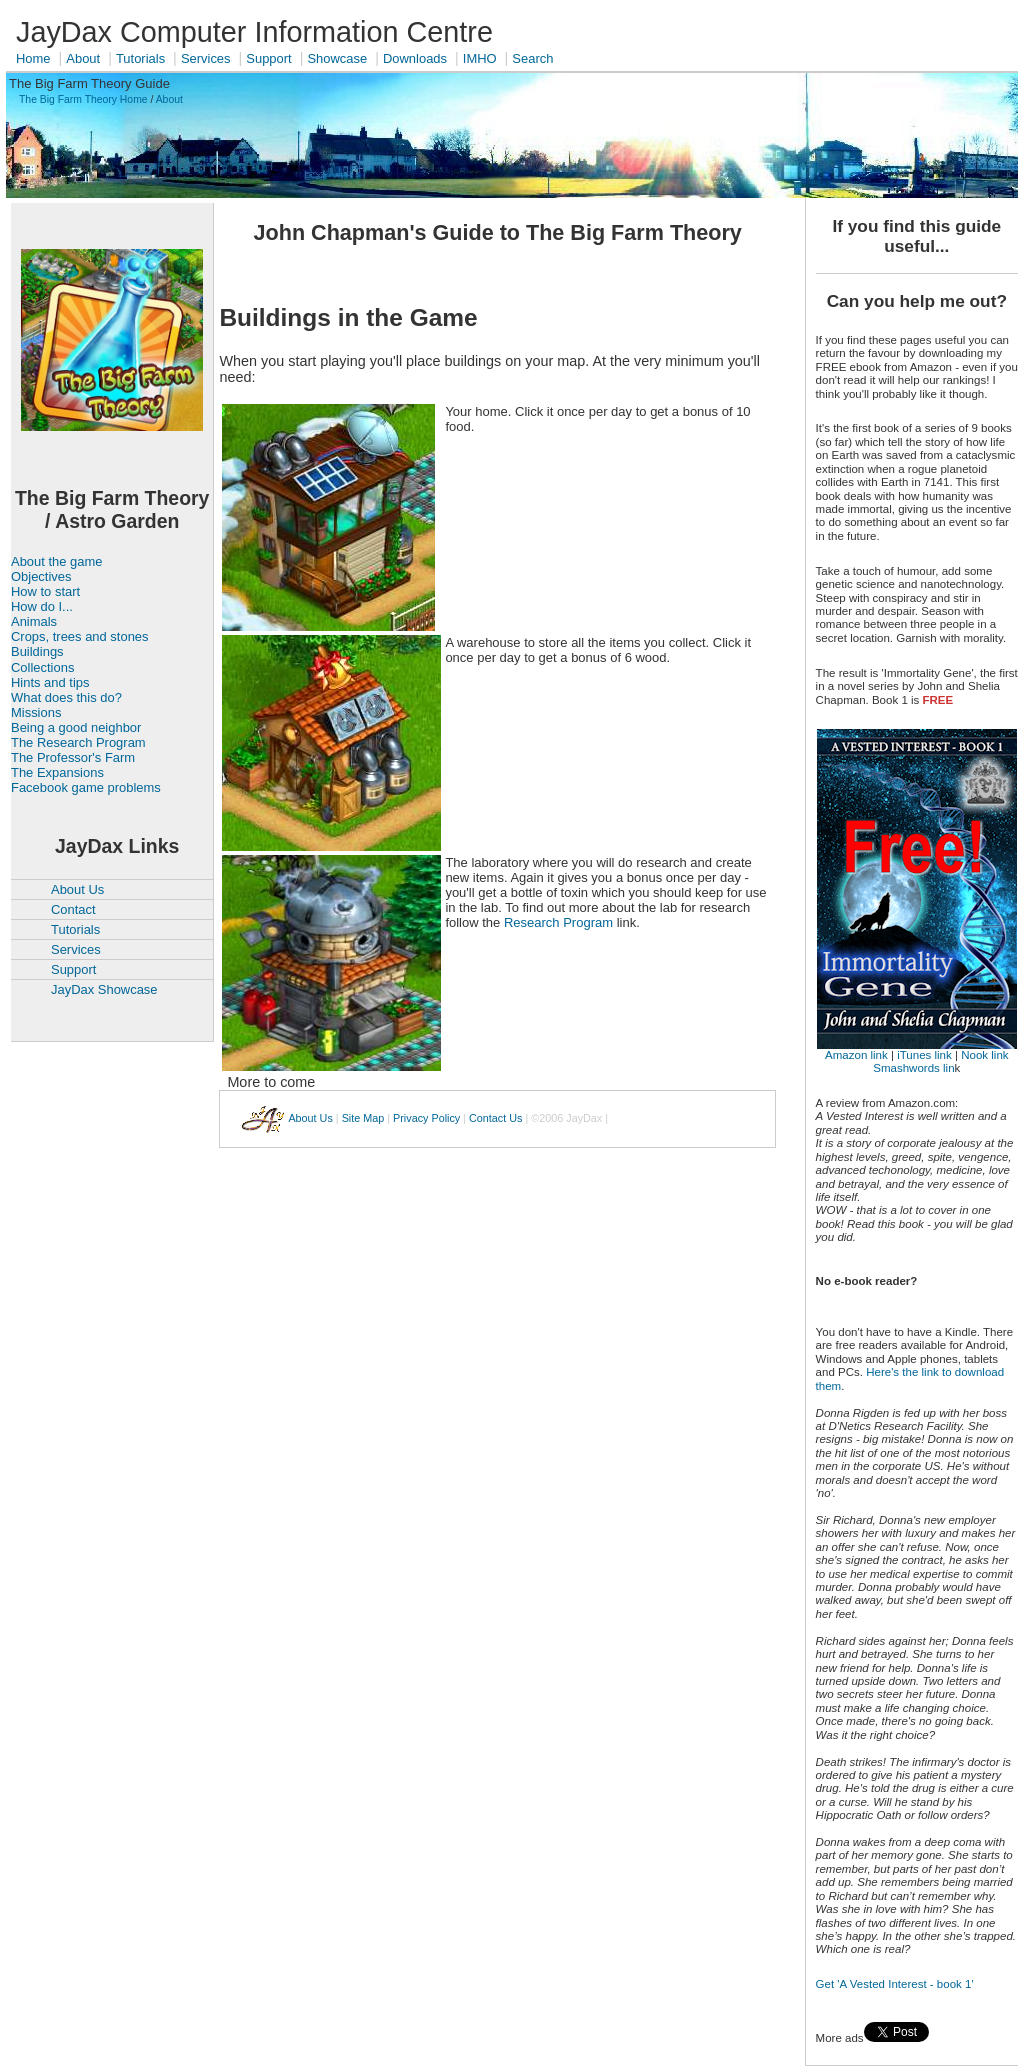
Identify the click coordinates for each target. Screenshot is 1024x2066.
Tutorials (140, 58)
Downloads (415, 58)
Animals (34, 621)
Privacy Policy (426, 1118)
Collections (42, 667)
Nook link (984, 1055)
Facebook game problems (86, 787)
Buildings (37, 651)
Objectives (41, 576)
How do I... (42, 606)
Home (33, 58)
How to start (45, 591)
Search (532, 58)
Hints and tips (50, 682)
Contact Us (495, 1118)
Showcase (337, 58)
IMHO (480, 58)
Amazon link (856, 1055)
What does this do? (66, 697)
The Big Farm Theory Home (83, 99)
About (83, 58)
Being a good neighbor (76, 727)
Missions (36, 712)
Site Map (363, 1118)
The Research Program (78, 742)
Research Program (558, 922)
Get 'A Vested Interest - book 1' (895, 1984)
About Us (77, 889)
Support (268, 58)
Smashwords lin (913, 1068)
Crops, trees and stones (80, 636)
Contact (73, 909)
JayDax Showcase (104, 989)
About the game (56, 561)
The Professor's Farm (73, 757)
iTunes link (924, 1055)
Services (206, 58)
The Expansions (57, 772)
